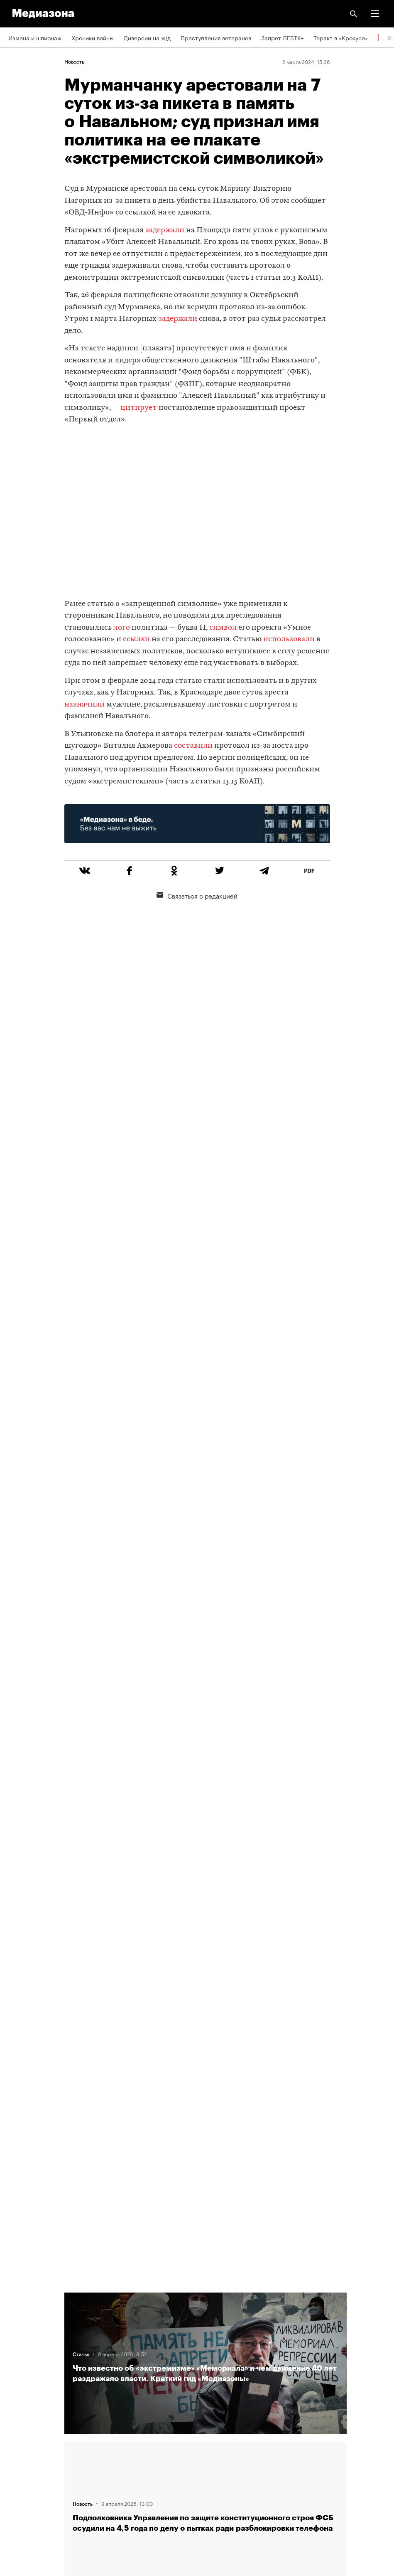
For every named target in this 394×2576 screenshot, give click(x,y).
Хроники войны (92, 37)
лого (121, 627)
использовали (289, 639)
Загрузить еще (205, 1979)
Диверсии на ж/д (147, 37)
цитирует (138, 407)
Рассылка (21, 2422)
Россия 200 (24, 2469)
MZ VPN (19, 2445)
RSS (17, 2398)
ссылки (136, 639)
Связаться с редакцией (197, 895)
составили (192, 745)
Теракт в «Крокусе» (340, 37)
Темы (15, 2374)
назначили (84, 704)
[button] (375, 13)
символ (223, 627)
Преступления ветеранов (216, 37)
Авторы (18, 2350)
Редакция (21, 2303)
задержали (164, 230)
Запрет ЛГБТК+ (282, 37)
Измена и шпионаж (34, 37)
